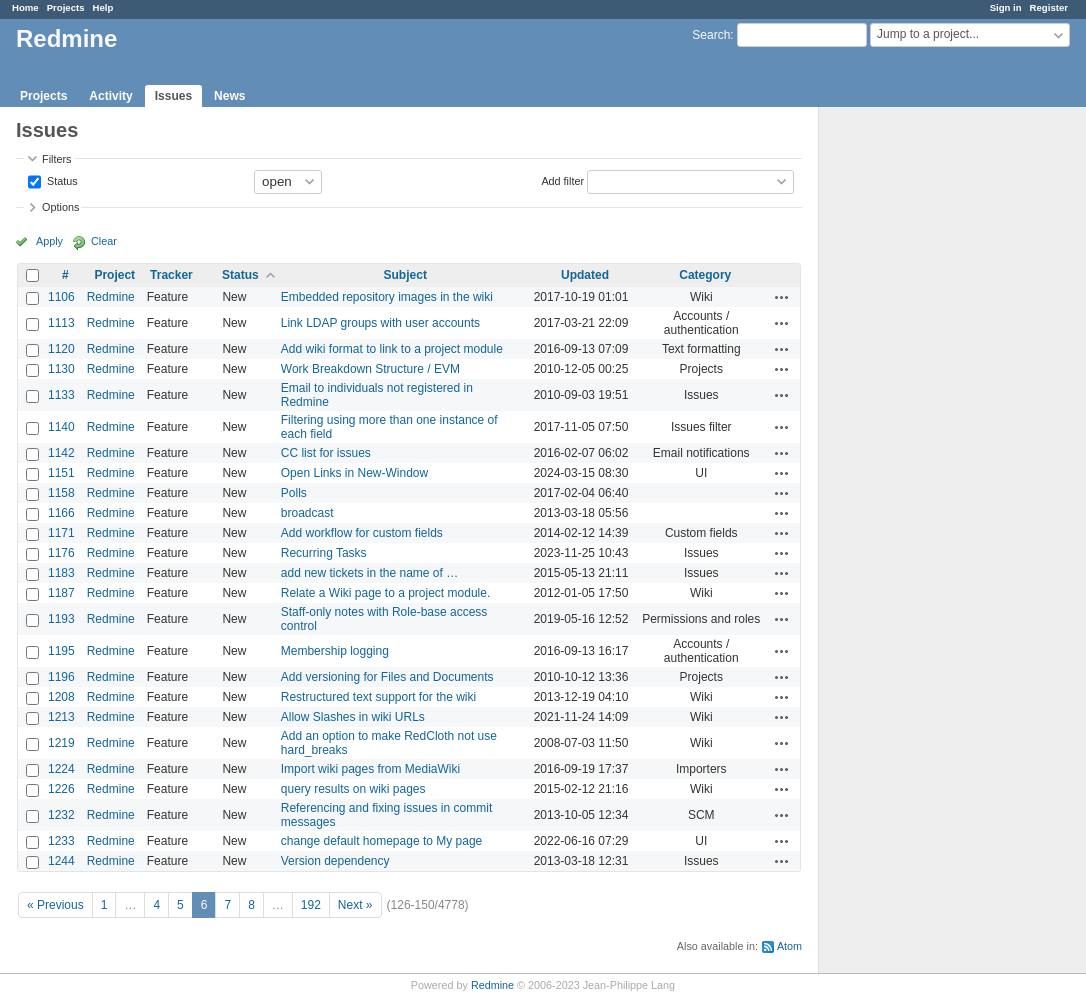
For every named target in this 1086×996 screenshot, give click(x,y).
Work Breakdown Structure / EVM (370, 369)
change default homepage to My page (381, 841)
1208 (61, 697)
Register (1049, 7)
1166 (61, 513)
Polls (294, 493)
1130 (61, 369)
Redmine (111, 297)
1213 (61, 717)
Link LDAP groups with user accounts (380, 323)
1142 (61, 453)
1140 (61, 427)
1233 (61, 841)
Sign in (1006, 7)
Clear (104, 241)
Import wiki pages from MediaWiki (370, 769)
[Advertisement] (919, 421)
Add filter (562, 180)
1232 (61, 815)
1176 (61, 553)
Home (25, 7)
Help (103, 7)
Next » (355, 905)
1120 (61, 349)
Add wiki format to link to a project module (392, 349)
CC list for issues (326, 453)
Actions (782, 297)
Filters (56, 159)
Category (705, 275)
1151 (61, 473)
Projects (66, 7)
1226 (61, 789)
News (229, 96)
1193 (61, 619)
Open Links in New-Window (354, 473)
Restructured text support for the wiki (378, 697)
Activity (110, 96)
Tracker (171, 275)
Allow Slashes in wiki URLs (353, 717)
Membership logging (335, 651)
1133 (61, 395)
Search (711, 35)
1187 (61, 593)
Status (61, 180)
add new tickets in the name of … (369, 573)
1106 (61, 297)
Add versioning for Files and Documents (387, 677)
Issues (173, 96)
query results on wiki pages (353, 789)
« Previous (55, 905)
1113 (61, 323)
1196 (61, 677)
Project (114, 275)
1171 (61, 533)
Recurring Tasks (324, 553)
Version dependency (335, 861)
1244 (61, 861)
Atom (789, 946)
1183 (61, 573)
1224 (61, 769)
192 (311, 905)
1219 (61, 743)
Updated (585, 275)
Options (60, 207)
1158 (61, 493)
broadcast (307, 513)
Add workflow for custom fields (362, 533)
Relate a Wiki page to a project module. (385, 593)
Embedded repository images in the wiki (387, 297)
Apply (49, 241)
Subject (405, 275)
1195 (61, 651)
